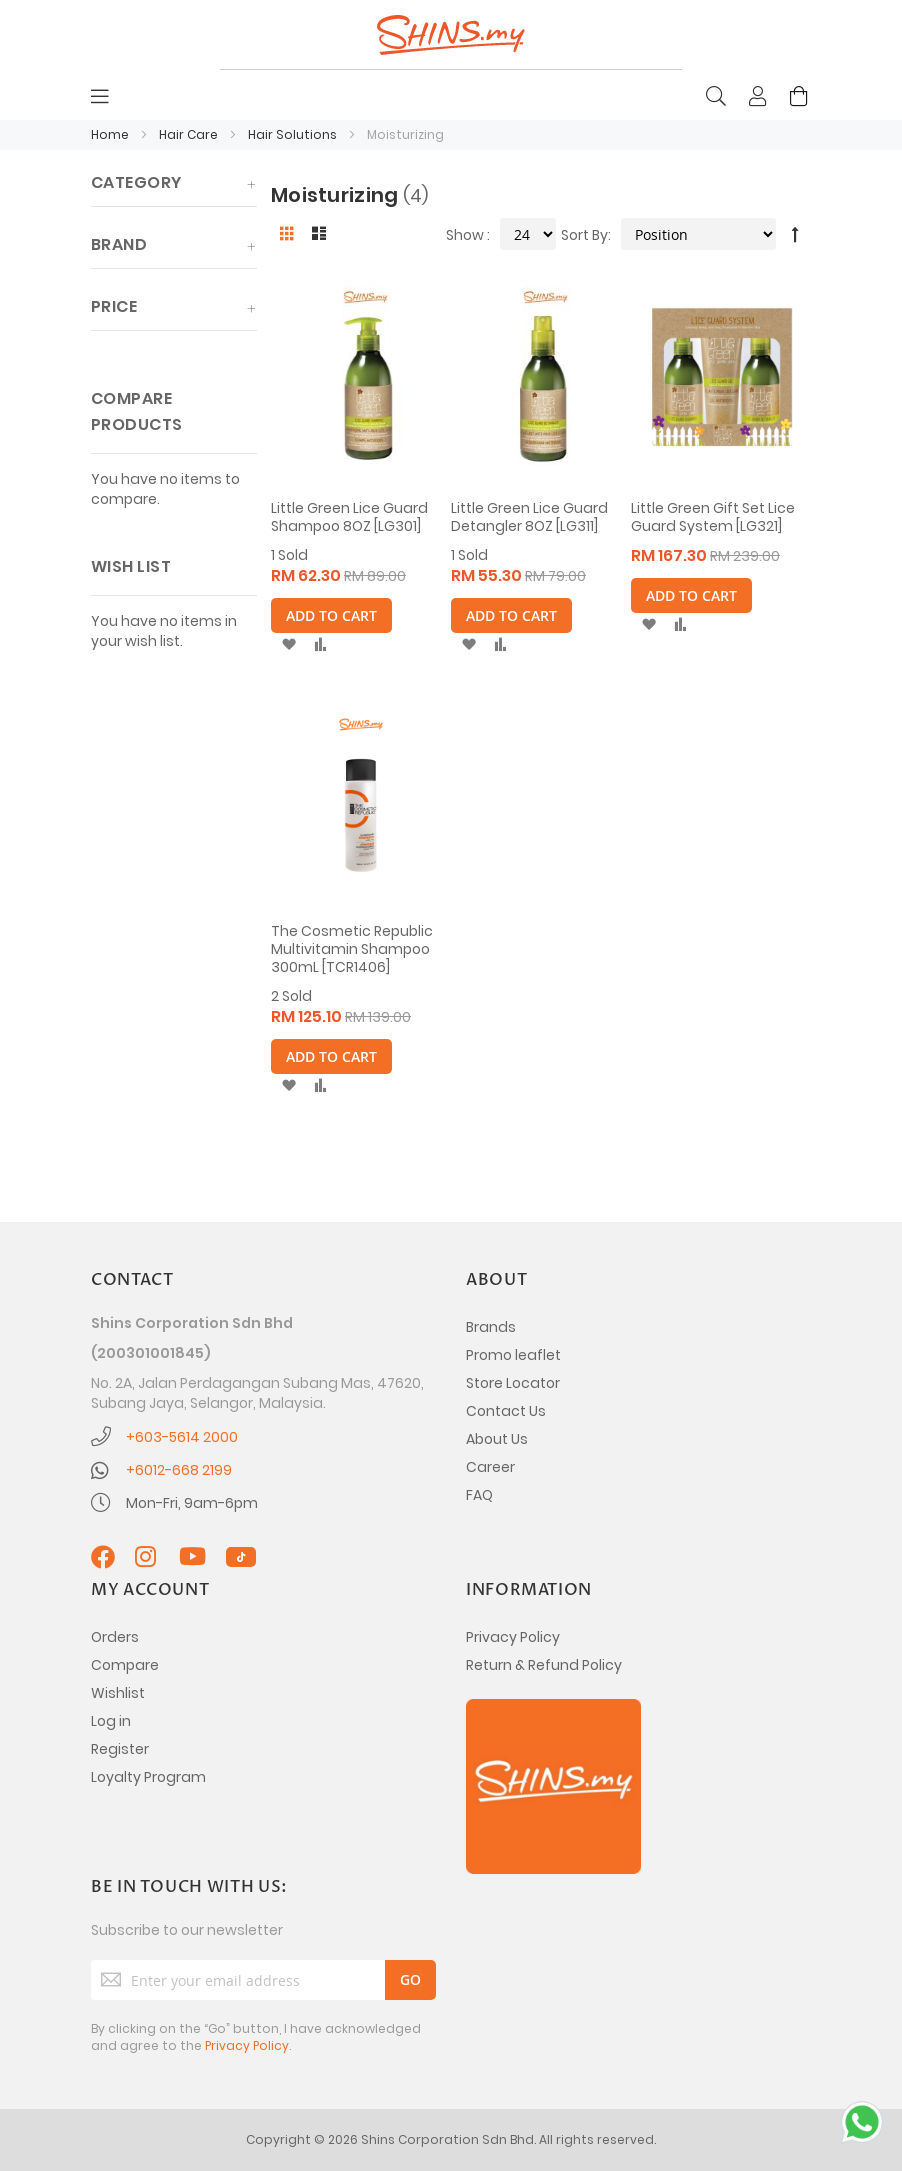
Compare (125, 1665)
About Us (497, 1439)
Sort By (584, 235)
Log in (111, 1721)
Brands (491, 1327)
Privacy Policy (513, 1637)
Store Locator (513, 1383)
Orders (115, 1637)
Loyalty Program (148, 1777)
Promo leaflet (513, 1355)
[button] (288, 645)
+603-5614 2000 (182, 1437)
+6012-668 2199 (179, 1470)
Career (490, 1467)
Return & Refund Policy (544, 1665)
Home (111, 134)
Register (120, 1749)
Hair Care (190, 134)
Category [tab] (136, 182)
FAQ (479, 1495)
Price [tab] (114, 306)
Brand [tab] (119, 244)
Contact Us (506, 1411)
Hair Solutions (294, 134)
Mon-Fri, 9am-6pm (192, 1503)
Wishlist (118, 1693)
